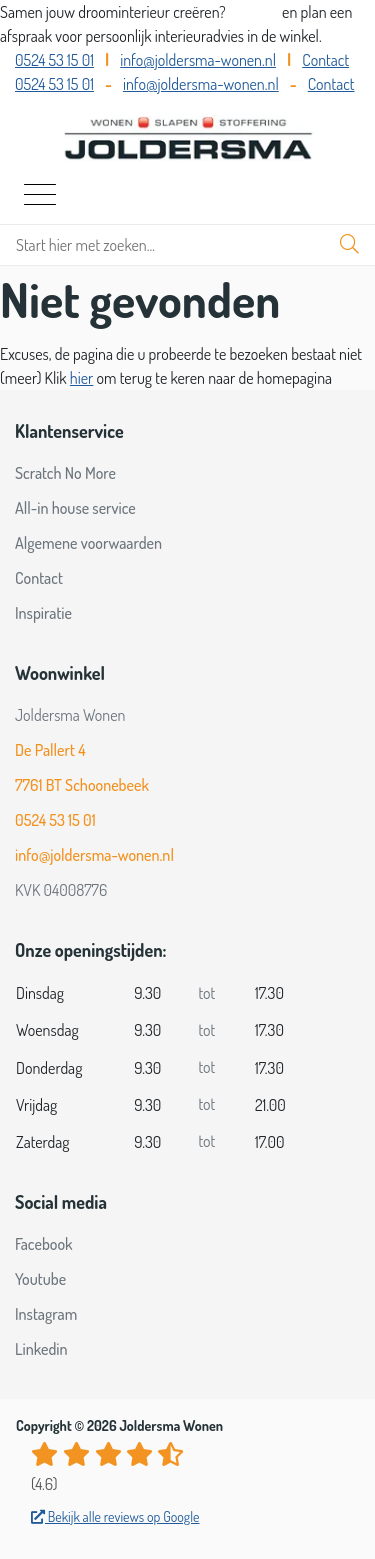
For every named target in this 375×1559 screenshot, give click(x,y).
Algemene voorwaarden (88, 543)
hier (82, 378)
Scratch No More (65, 473)
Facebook (44, 1244)
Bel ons (255, 12)
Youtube (40, 1279)
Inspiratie (43, 613)
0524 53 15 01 (54, 60)
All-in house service (75, 508)
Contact (325, 60)
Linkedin (41, 1349)
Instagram (46, 1314)
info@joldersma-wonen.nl (198, 60)
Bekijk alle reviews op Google (115, 1516)
